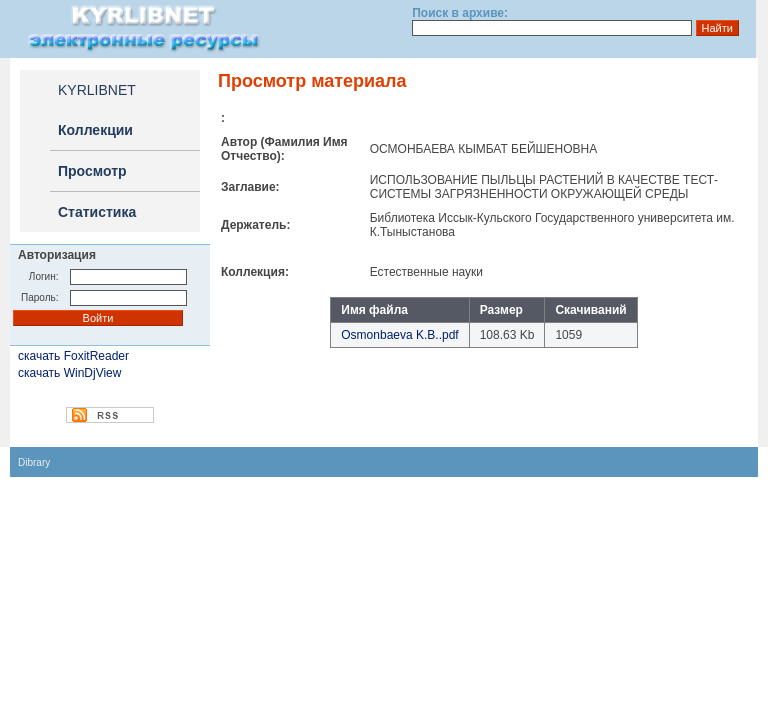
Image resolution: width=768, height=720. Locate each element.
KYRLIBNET (97, 90)
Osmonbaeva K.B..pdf (399, 335)
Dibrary (34, 462)
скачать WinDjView (69, 373)
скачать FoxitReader (73, 356)
